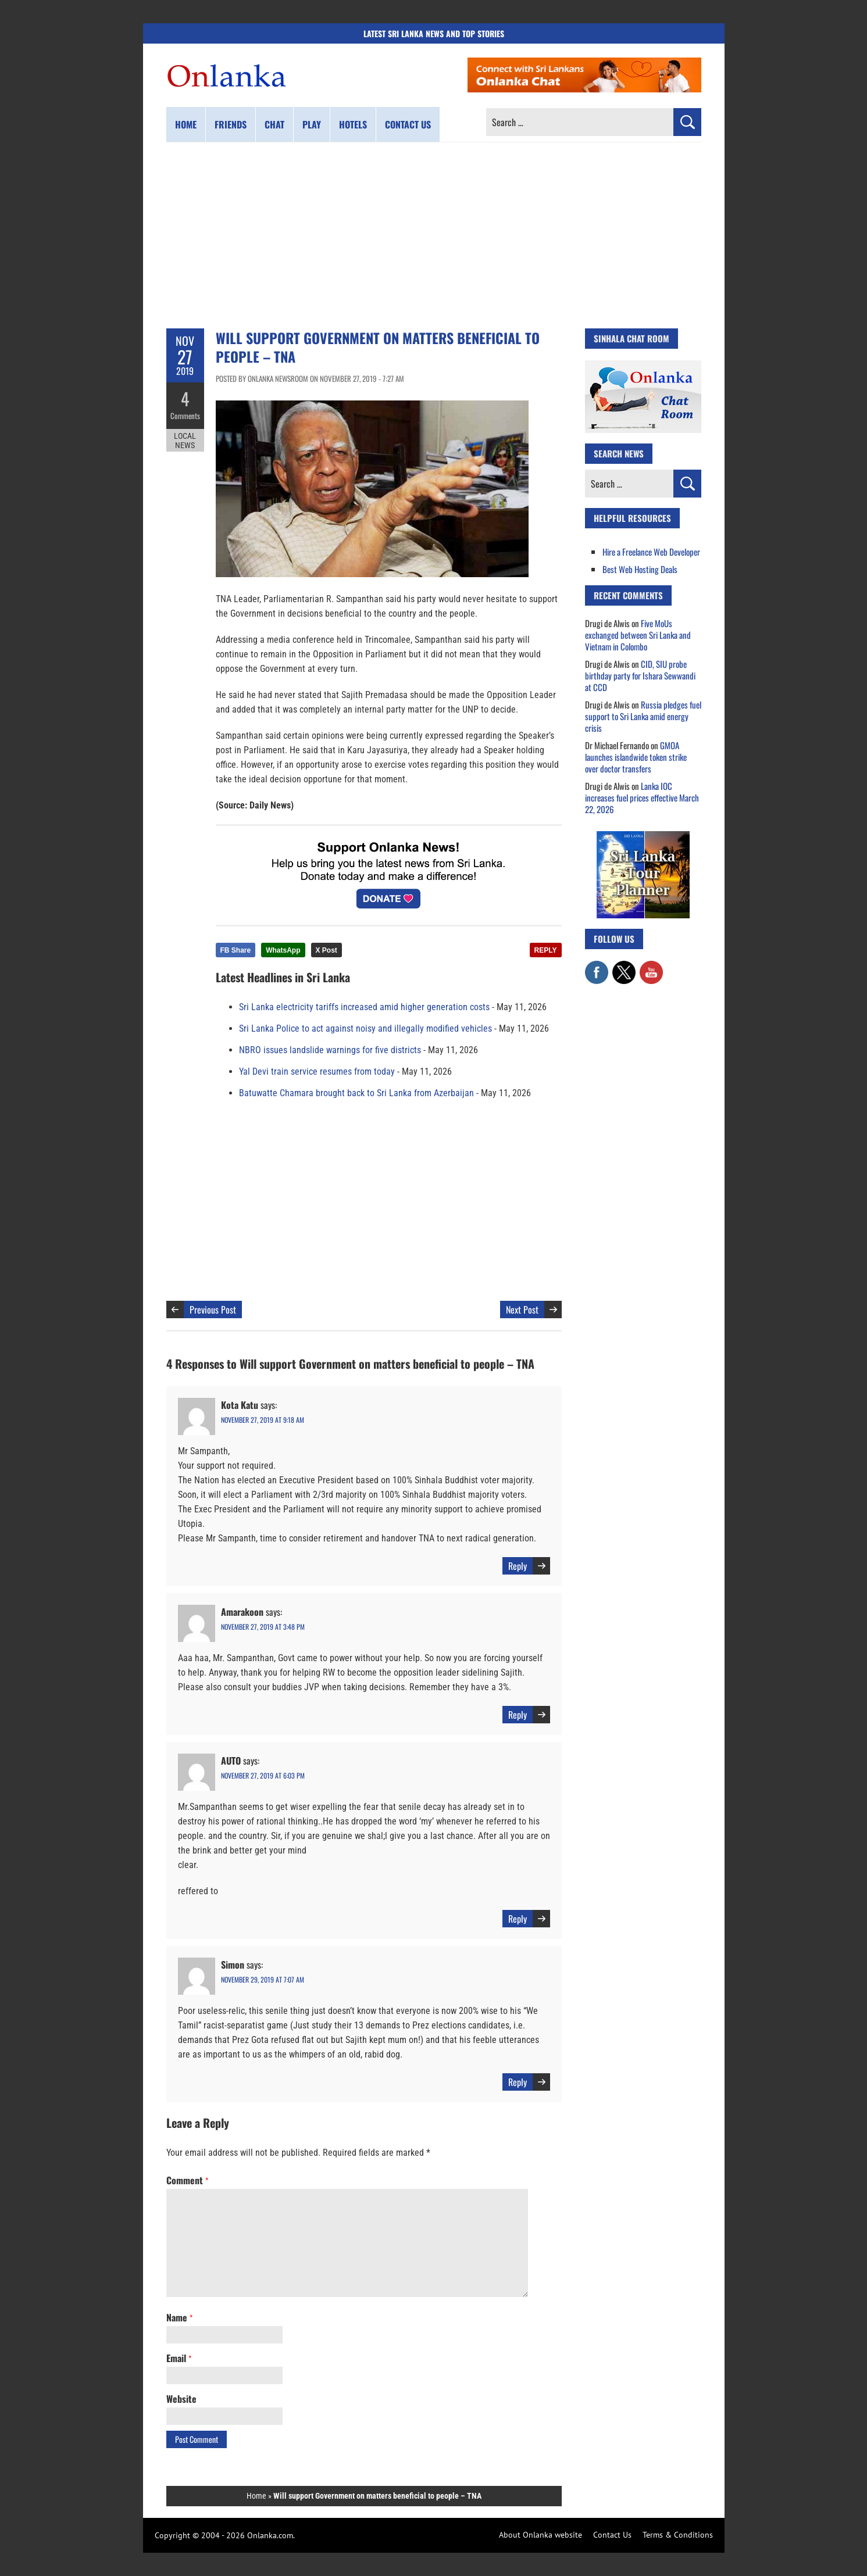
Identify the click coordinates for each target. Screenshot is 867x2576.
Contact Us (612, 2535)
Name (179, 2317)
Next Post (522, 1309)
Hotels (353, 124)
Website (181, 2399)
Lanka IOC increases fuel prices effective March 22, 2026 (642, 797)
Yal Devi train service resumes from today (317, 1071)
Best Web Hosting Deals (639, 569)
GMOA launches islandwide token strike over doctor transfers (636, 757)
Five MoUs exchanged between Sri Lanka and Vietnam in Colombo (638, 635)
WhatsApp (283, 950)
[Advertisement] (433, 235)
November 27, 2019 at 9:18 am (262, 1420)
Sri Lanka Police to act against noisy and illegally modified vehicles (365, 1028)
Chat (274, 124)
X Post (326, 950)
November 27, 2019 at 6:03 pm (263, 1775)
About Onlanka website (540, 2535)
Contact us (408, 124)
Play (311, 124)
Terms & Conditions (678, 2535)
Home (186, 124)
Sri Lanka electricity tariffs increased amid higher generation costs (364, 1006)
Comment (187, 2180)
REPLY (545, 950)
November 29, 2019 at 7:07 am (262, 1979)
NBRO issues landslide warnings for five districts (330, 1050)
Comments (185, 415)
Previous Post (213, 1309)
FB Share (235, 950)
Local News (185, 440)
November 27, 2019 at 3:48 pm (263, 1627)
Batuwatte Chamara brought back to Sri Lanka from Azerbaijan (356, 1093)
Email (178, 2358)
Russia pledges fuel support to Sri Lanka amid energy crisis (643, 716)
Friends (231, 124)
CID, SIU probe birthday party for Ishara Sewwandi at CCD (640, 675)
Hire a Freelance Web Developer (651, 551)
